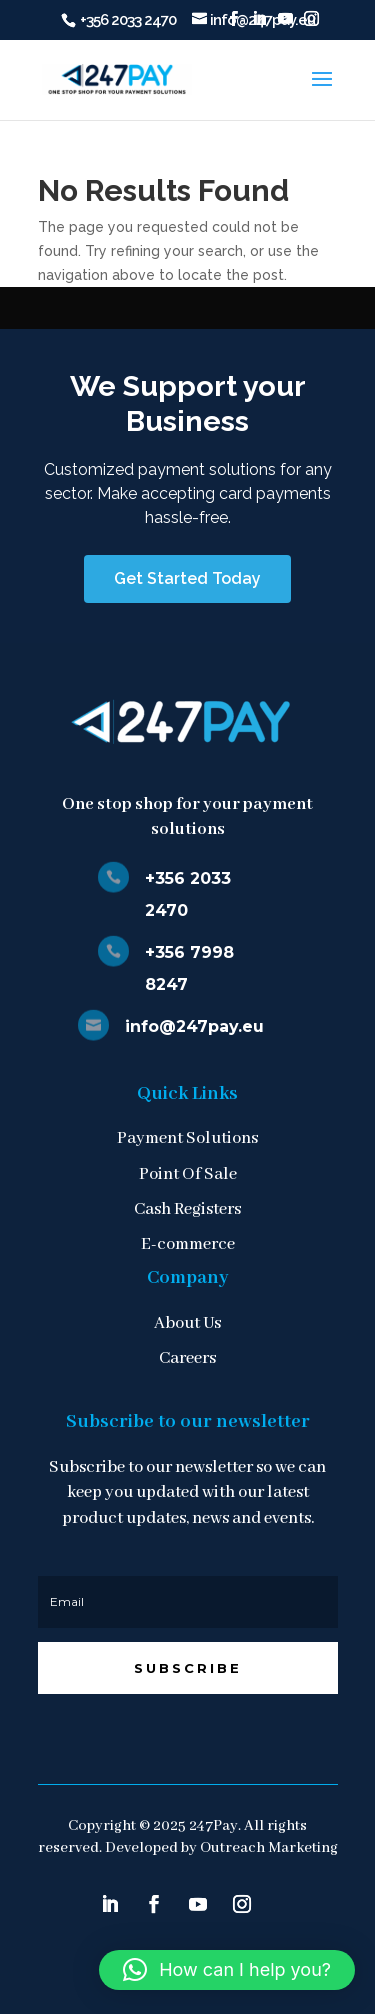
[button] (227, 1970)
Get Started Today (187, 578)
